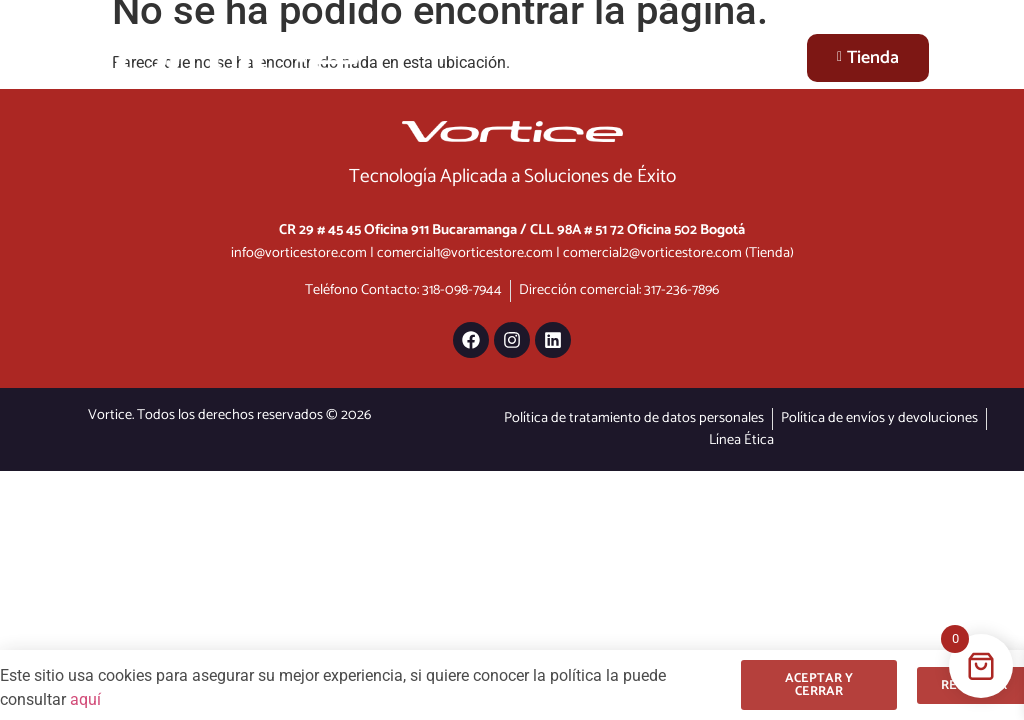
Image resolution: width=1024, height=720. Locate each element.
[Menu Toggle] (769, 57)
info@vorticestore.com (299, 253)
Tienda (868, 58)
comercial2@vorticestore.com (652, 253)
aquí (85, 699)
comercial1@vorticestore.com (465, 253)
